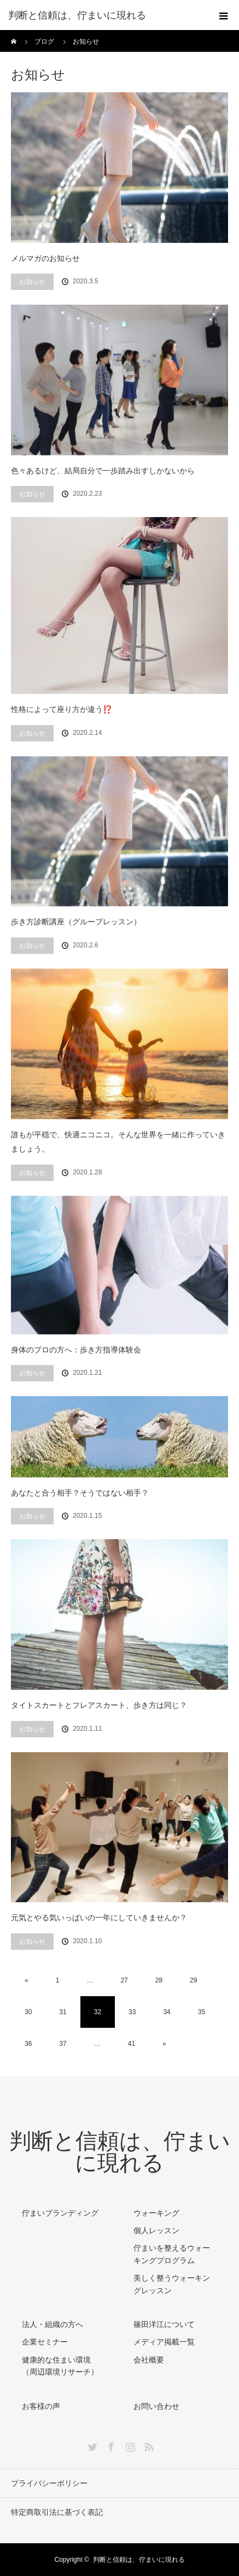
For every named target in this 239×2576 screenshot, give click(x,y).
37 (62, 2043)
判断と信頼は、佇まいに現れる (119, 2152)
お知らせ (32, 282)
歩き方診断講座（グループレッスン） (76, 921)
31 (62, 2012)
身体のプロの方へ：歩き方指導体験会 (76, 1349)
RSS (147, 2445)
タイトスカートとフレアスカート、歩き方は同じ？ (99, 1705)
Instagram (129, 2445)
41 (131, 2043)
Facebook (110, 2445)
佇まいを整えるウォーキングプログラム (171, 2253)
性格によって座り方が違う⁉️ (61, 709)
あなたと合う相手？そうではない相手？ (80, 1492)
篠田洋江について (164, 2324)
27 (123, 1980)
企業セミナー (45, 2341)
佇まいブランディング (60, 2213)
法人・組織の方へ (52, 2324)
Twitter (91, 2445)
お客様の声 (41, 2406)
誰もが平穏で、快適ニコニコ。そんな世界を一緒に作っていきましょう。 (118, 1142)
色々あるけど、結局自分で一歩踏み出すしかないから (103, 470)
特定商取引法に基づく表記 (57, 2512)
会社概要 (148, 2359)
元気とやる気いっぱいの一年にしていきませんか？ (99, 1917)
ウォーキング (156, 2213)
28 (158, 1980)
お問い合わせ (156, 2406)
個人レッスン (156, 2230)
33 (132, 2012)
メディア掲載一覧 (164, 2341)
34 (166, 2012)
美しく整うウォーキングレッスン (171, 2284)
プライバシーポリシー (49, 2483)
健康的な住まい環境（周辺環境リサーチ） (60, 2365)
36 (28, 2043)
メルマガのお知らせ (45, 258)
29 (193, 1980)
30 (28, 2012)
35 (201, 2012)
